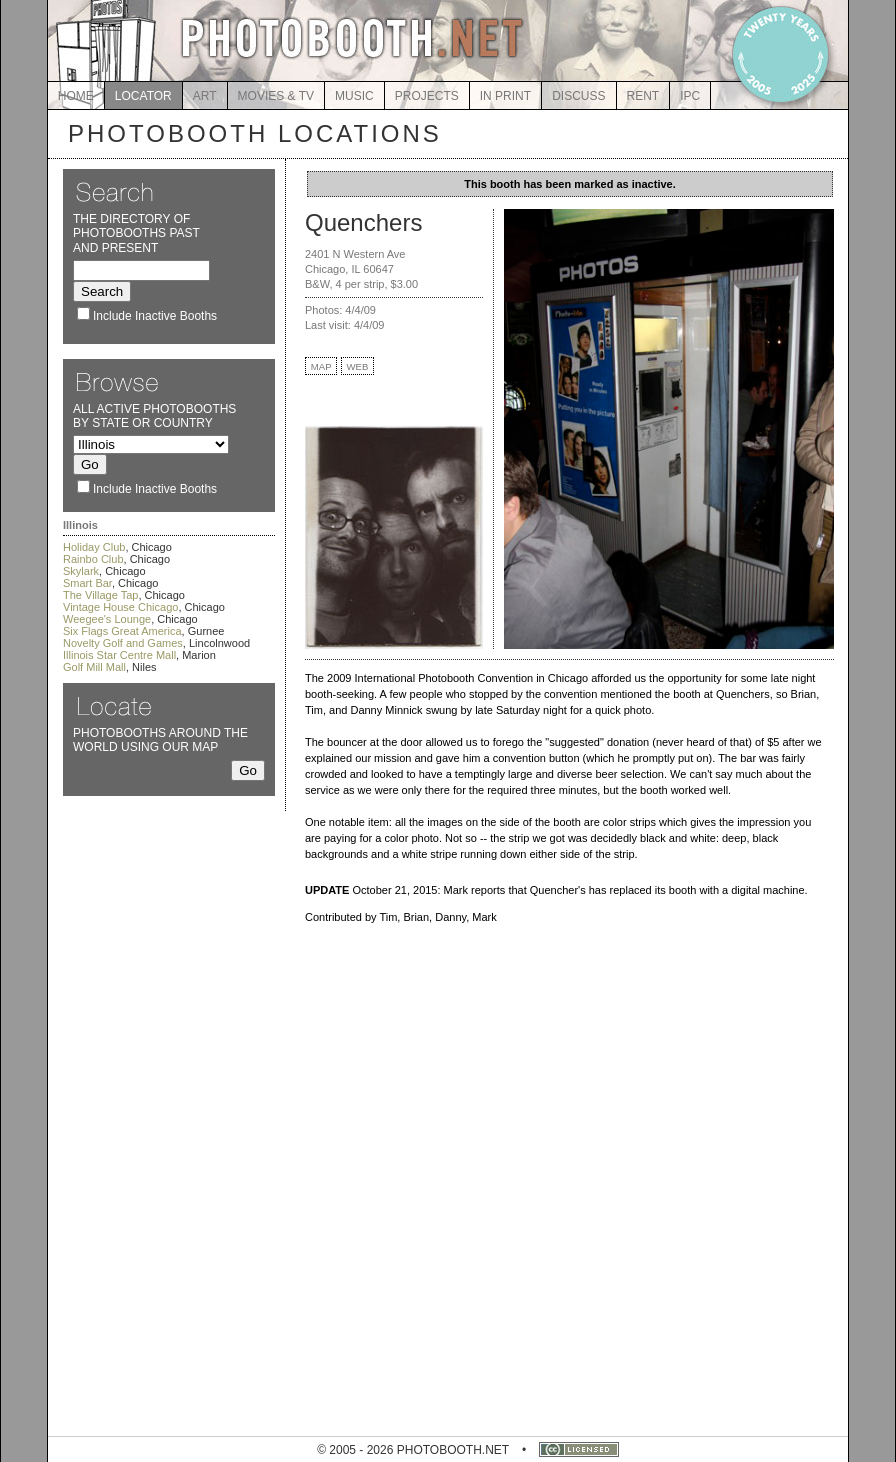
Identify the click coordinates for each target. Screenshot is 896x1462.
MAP (321, 366)
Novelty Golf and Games (123, 643)
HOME (76, 96)
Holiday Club (94, 547)
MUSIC (354, 96)
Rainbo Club (93, 559)
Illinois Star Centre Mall (119, 655)
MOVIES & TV (276, 96)
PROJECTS (427, 96)
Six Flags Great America (122, 631)
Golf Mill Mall (94, 667)
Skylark (81, 571)
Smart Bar (87, 583)
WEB (358, 366)
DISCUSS (578, 96)
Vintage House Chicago (120, 607)
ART (205, 96)
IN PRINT (505, 96)
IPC (690, 96)
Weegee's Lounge (107, 619)
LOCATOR (143, 96)
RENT (643, 96)
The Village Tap (100, 595)
